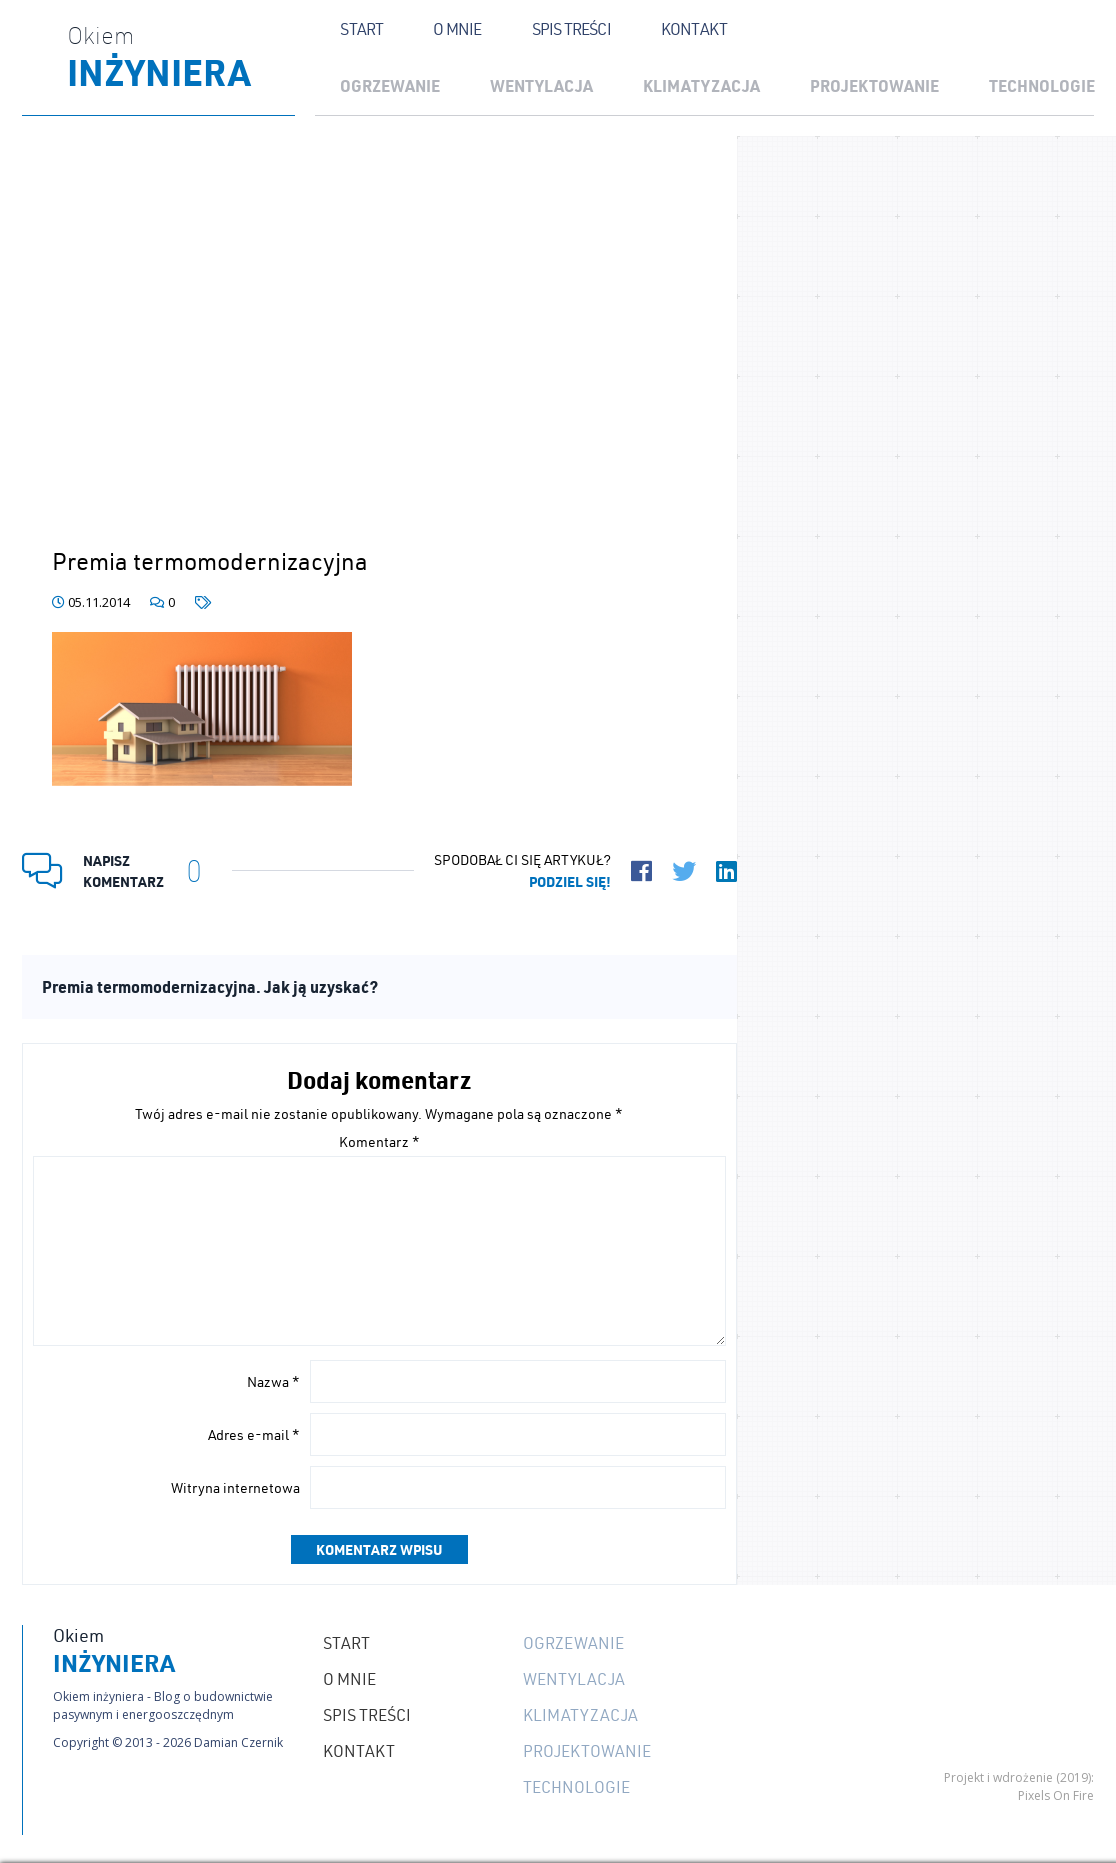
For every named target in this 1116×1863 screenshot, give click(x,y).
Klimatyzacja (701, 85)
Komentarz (379, 1142)
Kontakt (694, 29)
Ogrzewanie (390, 85)
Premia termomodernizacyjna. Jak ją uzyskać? (210, 986)
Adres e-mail (254, 1435)
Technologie (576, 1787)
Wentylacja (541, 85)
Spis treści (571, 29)
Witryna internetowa (235, 1488)
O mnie (457, 29)
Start (361, 29)
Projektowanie (874, 85)
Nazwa (273, 1382)
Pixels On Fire (1056, 1795)
